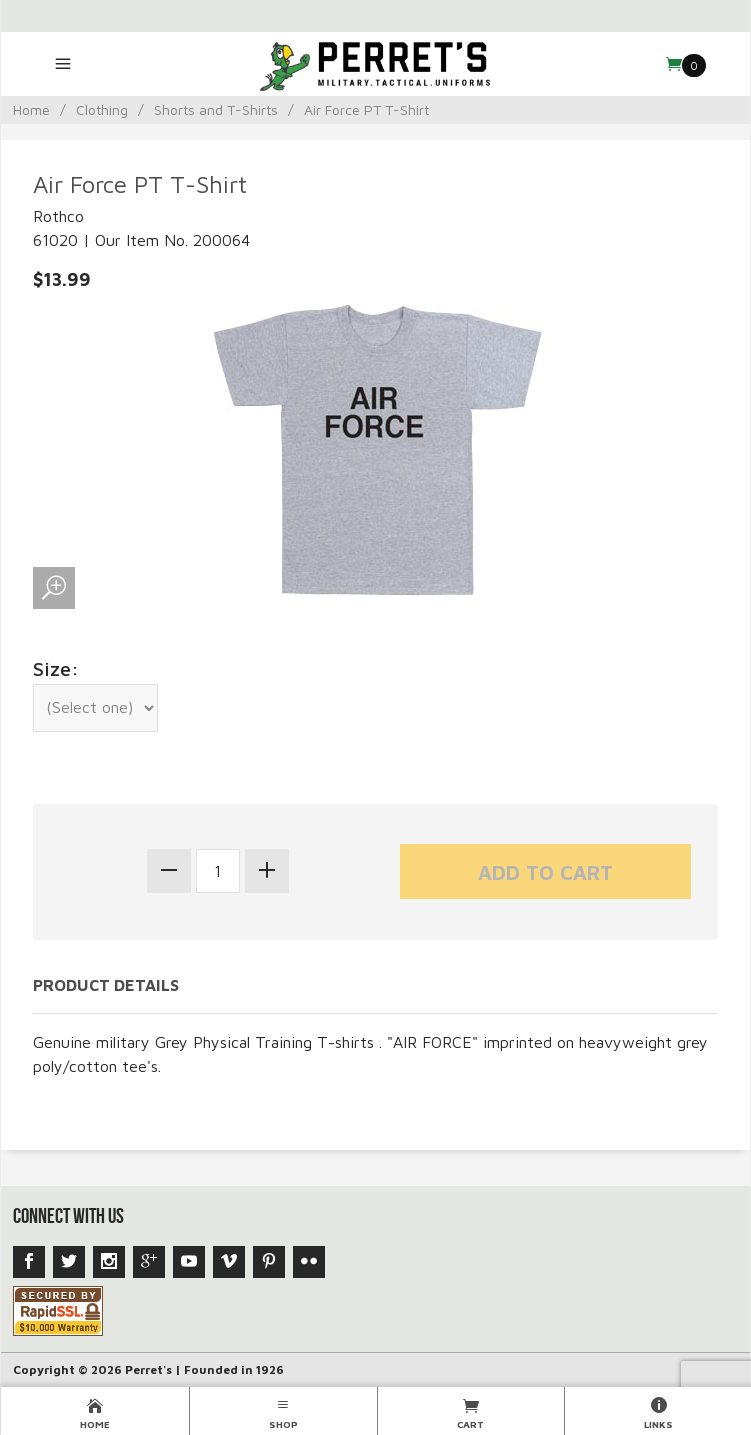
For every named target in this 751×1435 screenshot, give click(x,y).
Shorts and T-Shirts (216, 109)
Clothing (102, 109)
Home (31, 109)
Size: (56, 668)
